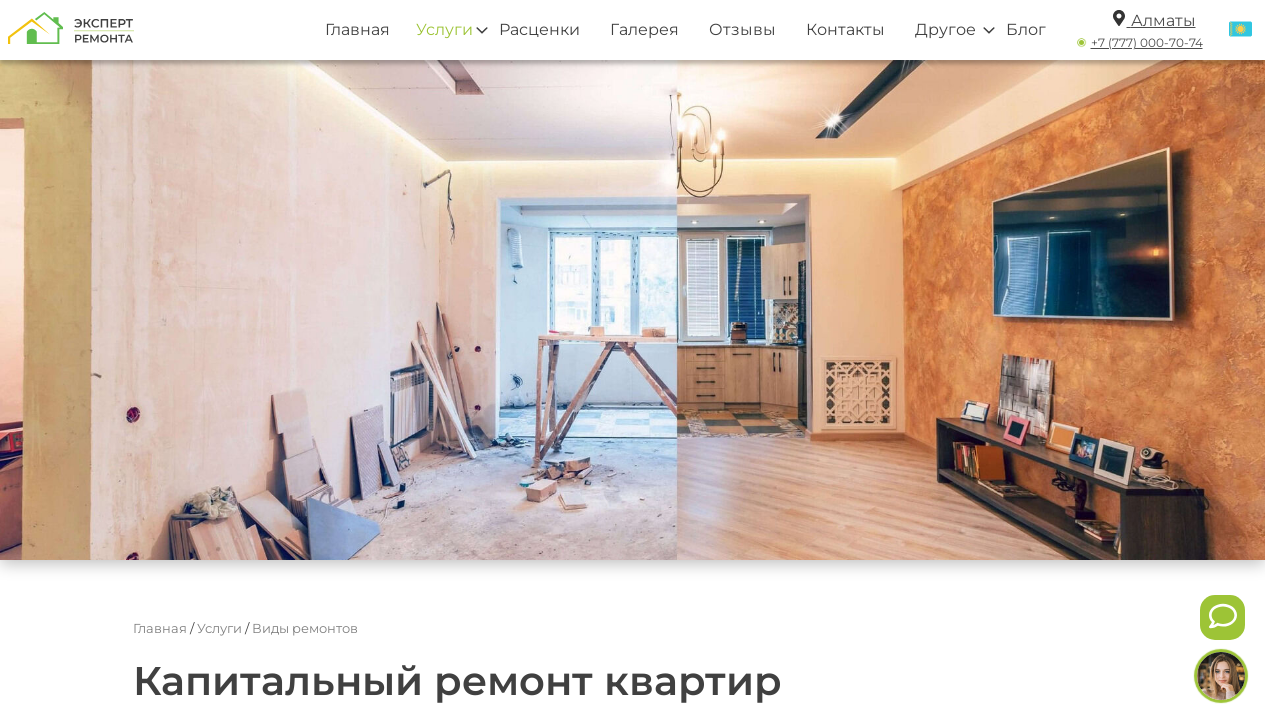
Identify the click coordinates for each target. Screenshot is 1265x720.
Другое (945, 29)
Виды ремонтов (305, 628)
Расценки (539, 29)
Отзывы (742, 29)
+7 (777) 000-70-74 (1147, 42)
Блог (1026, 29)
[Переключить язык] (1240, 30)
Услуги (444, 29)
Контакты (845, 29)
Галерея (644, 29)
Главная (357, 29)
